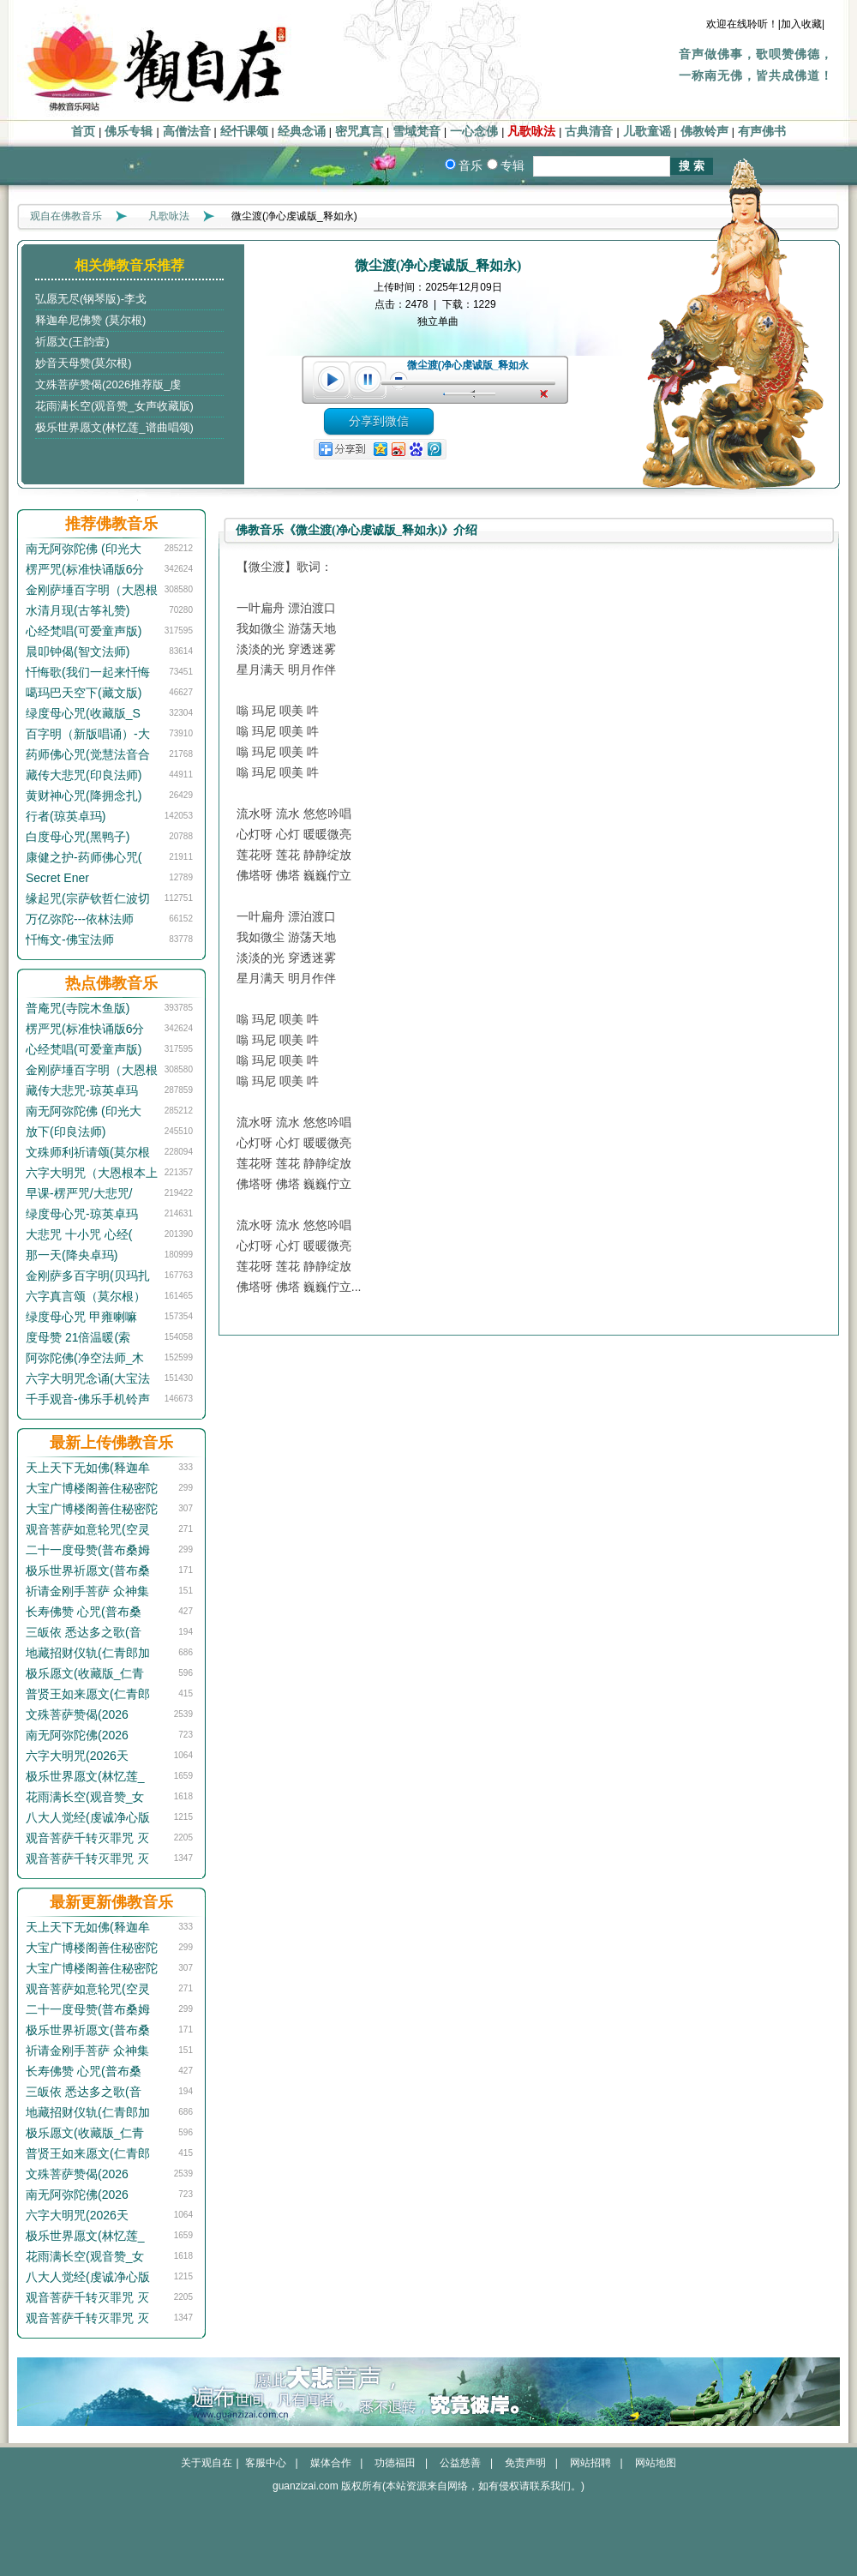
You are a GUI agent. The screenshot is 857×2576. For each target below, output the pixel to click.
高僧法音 (187, 131)
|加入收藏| (801, 24)
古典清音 (589, 131)
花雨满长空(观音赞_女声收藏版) (114, 405)
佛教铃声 (704, 131)
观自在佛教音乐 (66, 216)
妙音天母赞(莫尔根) (83, 363)
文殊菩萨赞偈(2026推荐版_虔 (108, 384)
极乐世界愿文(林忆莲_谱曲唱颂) (114, 427)
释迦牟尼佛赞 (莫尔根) (90, 320)
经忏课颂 (244, 131)
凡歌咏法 (531, 131)
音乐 (470, 165)
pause (368, 380)
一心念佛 (474, 131)
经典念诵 (302, 131)
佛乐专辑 (129, 131)
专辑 (512, 165)
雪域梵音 (416, 131)
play (331, 380)
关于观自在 (206, 2463)
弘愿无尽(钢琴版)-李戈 (91, 298)
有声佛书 (762, 131)
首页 (83, 131)
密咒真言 (359, 131)
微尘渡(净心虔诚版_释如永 (468, 365)
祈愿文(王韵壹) (72, 341)
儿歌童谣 (647, 131)
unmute (546, 394)
